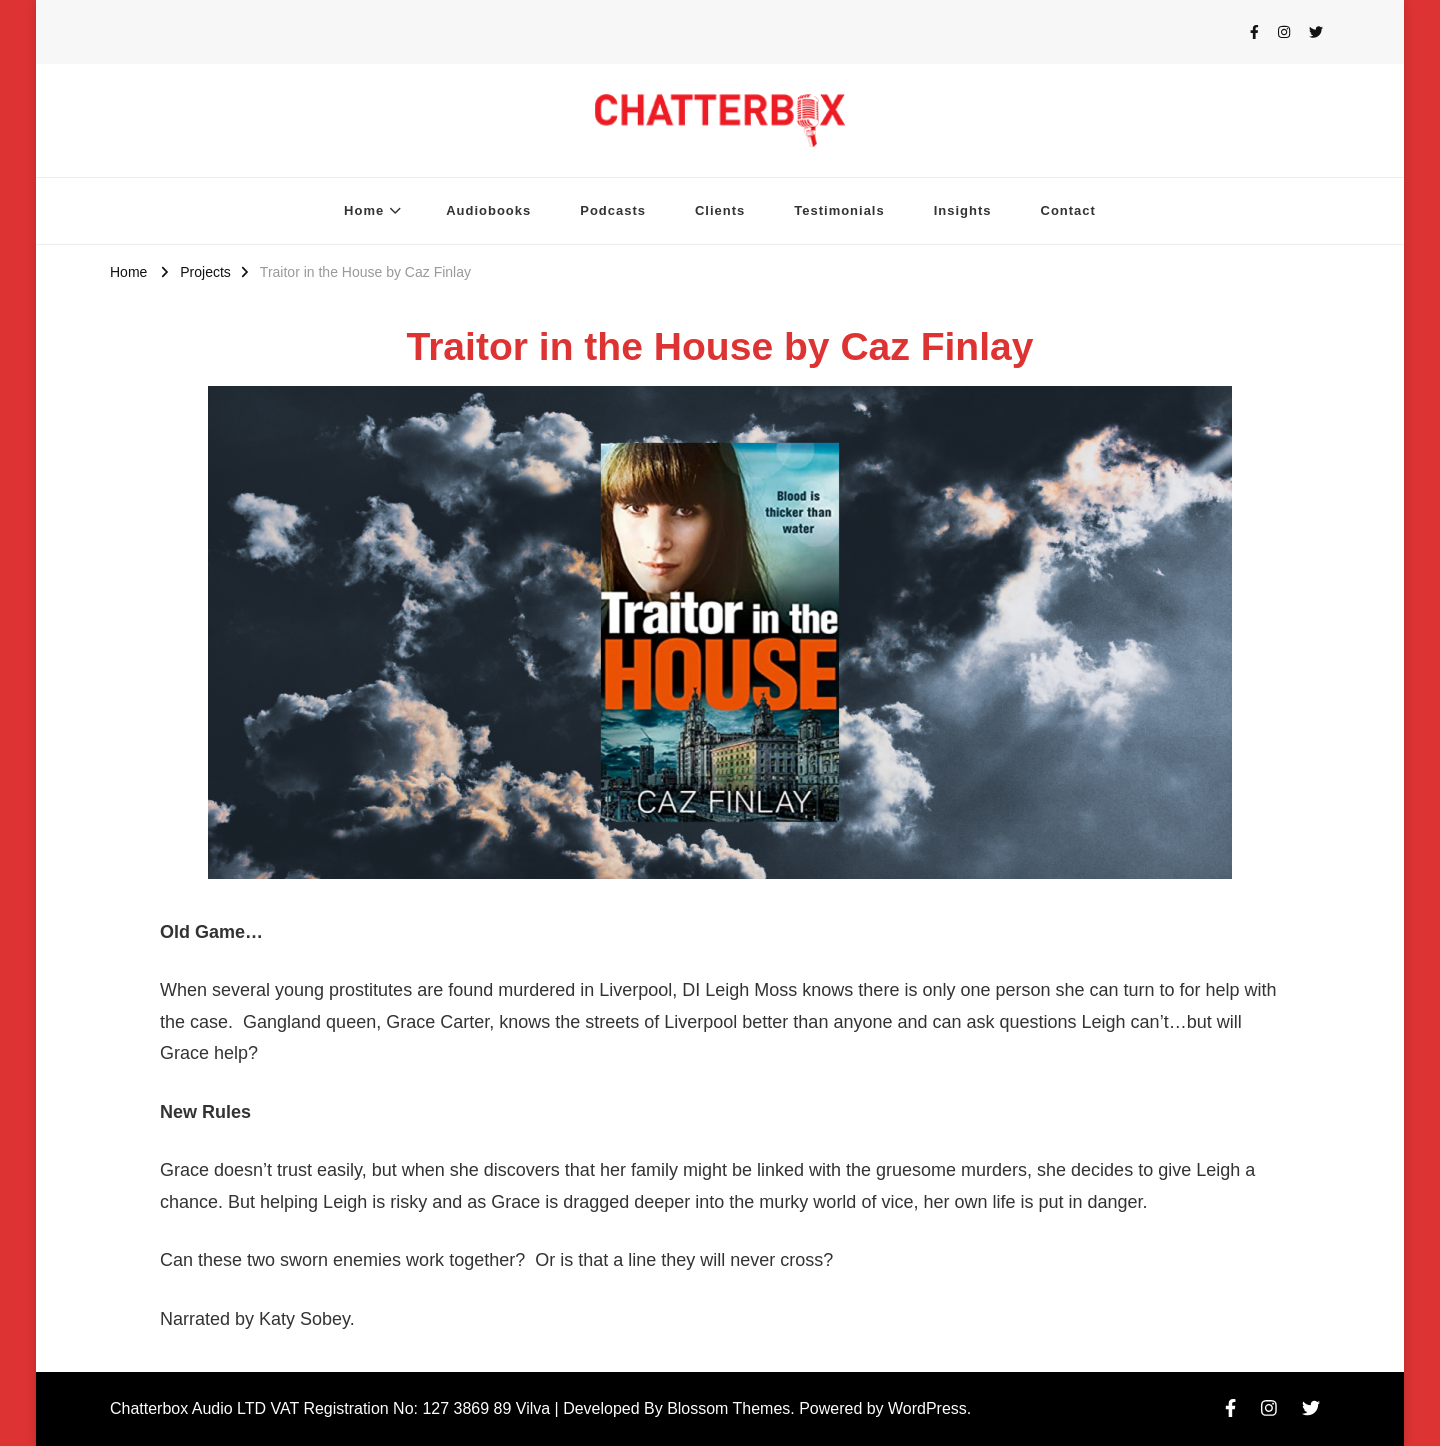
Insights (963, 210)
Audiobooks (488, 210)
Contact (1068, 210)
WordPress (927, 1408)
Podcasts (613, 210)
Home (364, 210)
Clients (720, 210)
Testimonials (839, 210)
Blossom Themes (728, 1408)
